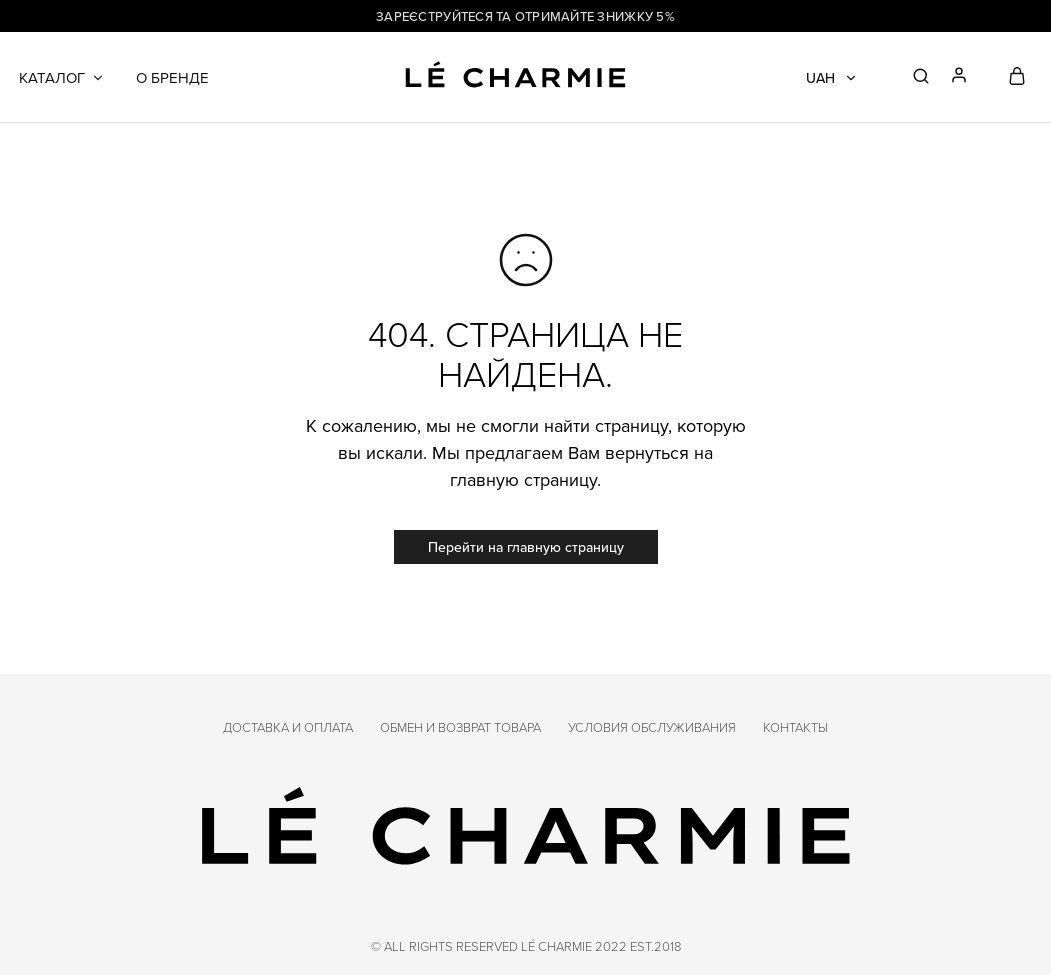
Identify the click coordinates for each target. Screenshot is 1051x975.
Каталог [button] (62, 77)
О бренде (172, 77)
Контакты (795, 727)
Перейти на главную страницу (526, 547)
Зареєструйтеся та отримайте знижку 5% (525, 16)
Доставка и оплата (288, 727)
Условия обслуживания (652, 727)
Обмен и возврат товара (460, 727)
